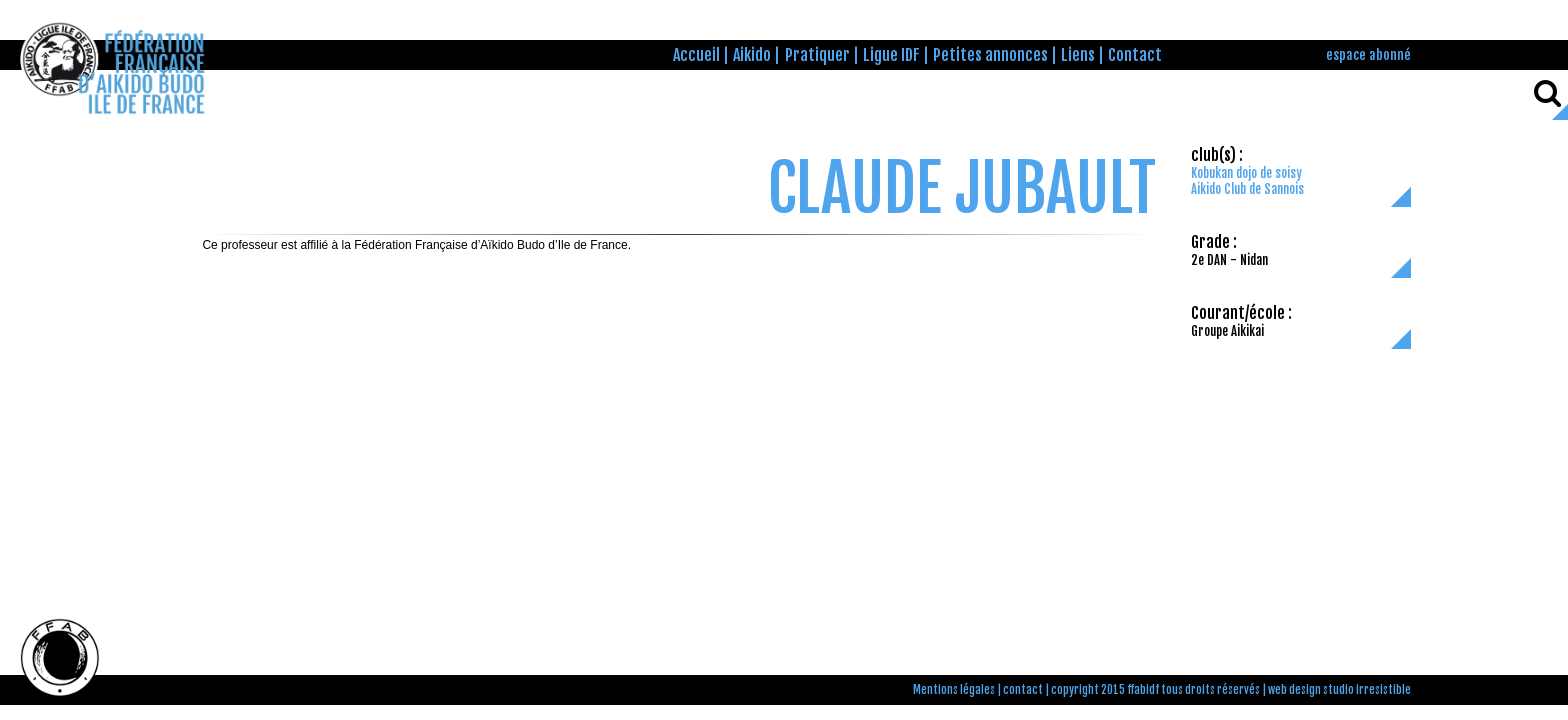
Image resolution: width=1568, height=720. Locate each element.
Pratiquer (817, 55)
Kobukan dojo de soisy (1246, 173)
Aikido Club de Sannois (1247, 189)
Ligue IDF (891, 55)
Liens (1078, 55)
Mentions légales (954, 690)
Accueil (696, 55)
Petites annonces (990, 55)
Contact (1135, 55)
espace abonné (1368, 54)
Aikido (752, 55)
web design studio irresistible (1339, 690)
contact (1023, 690)
